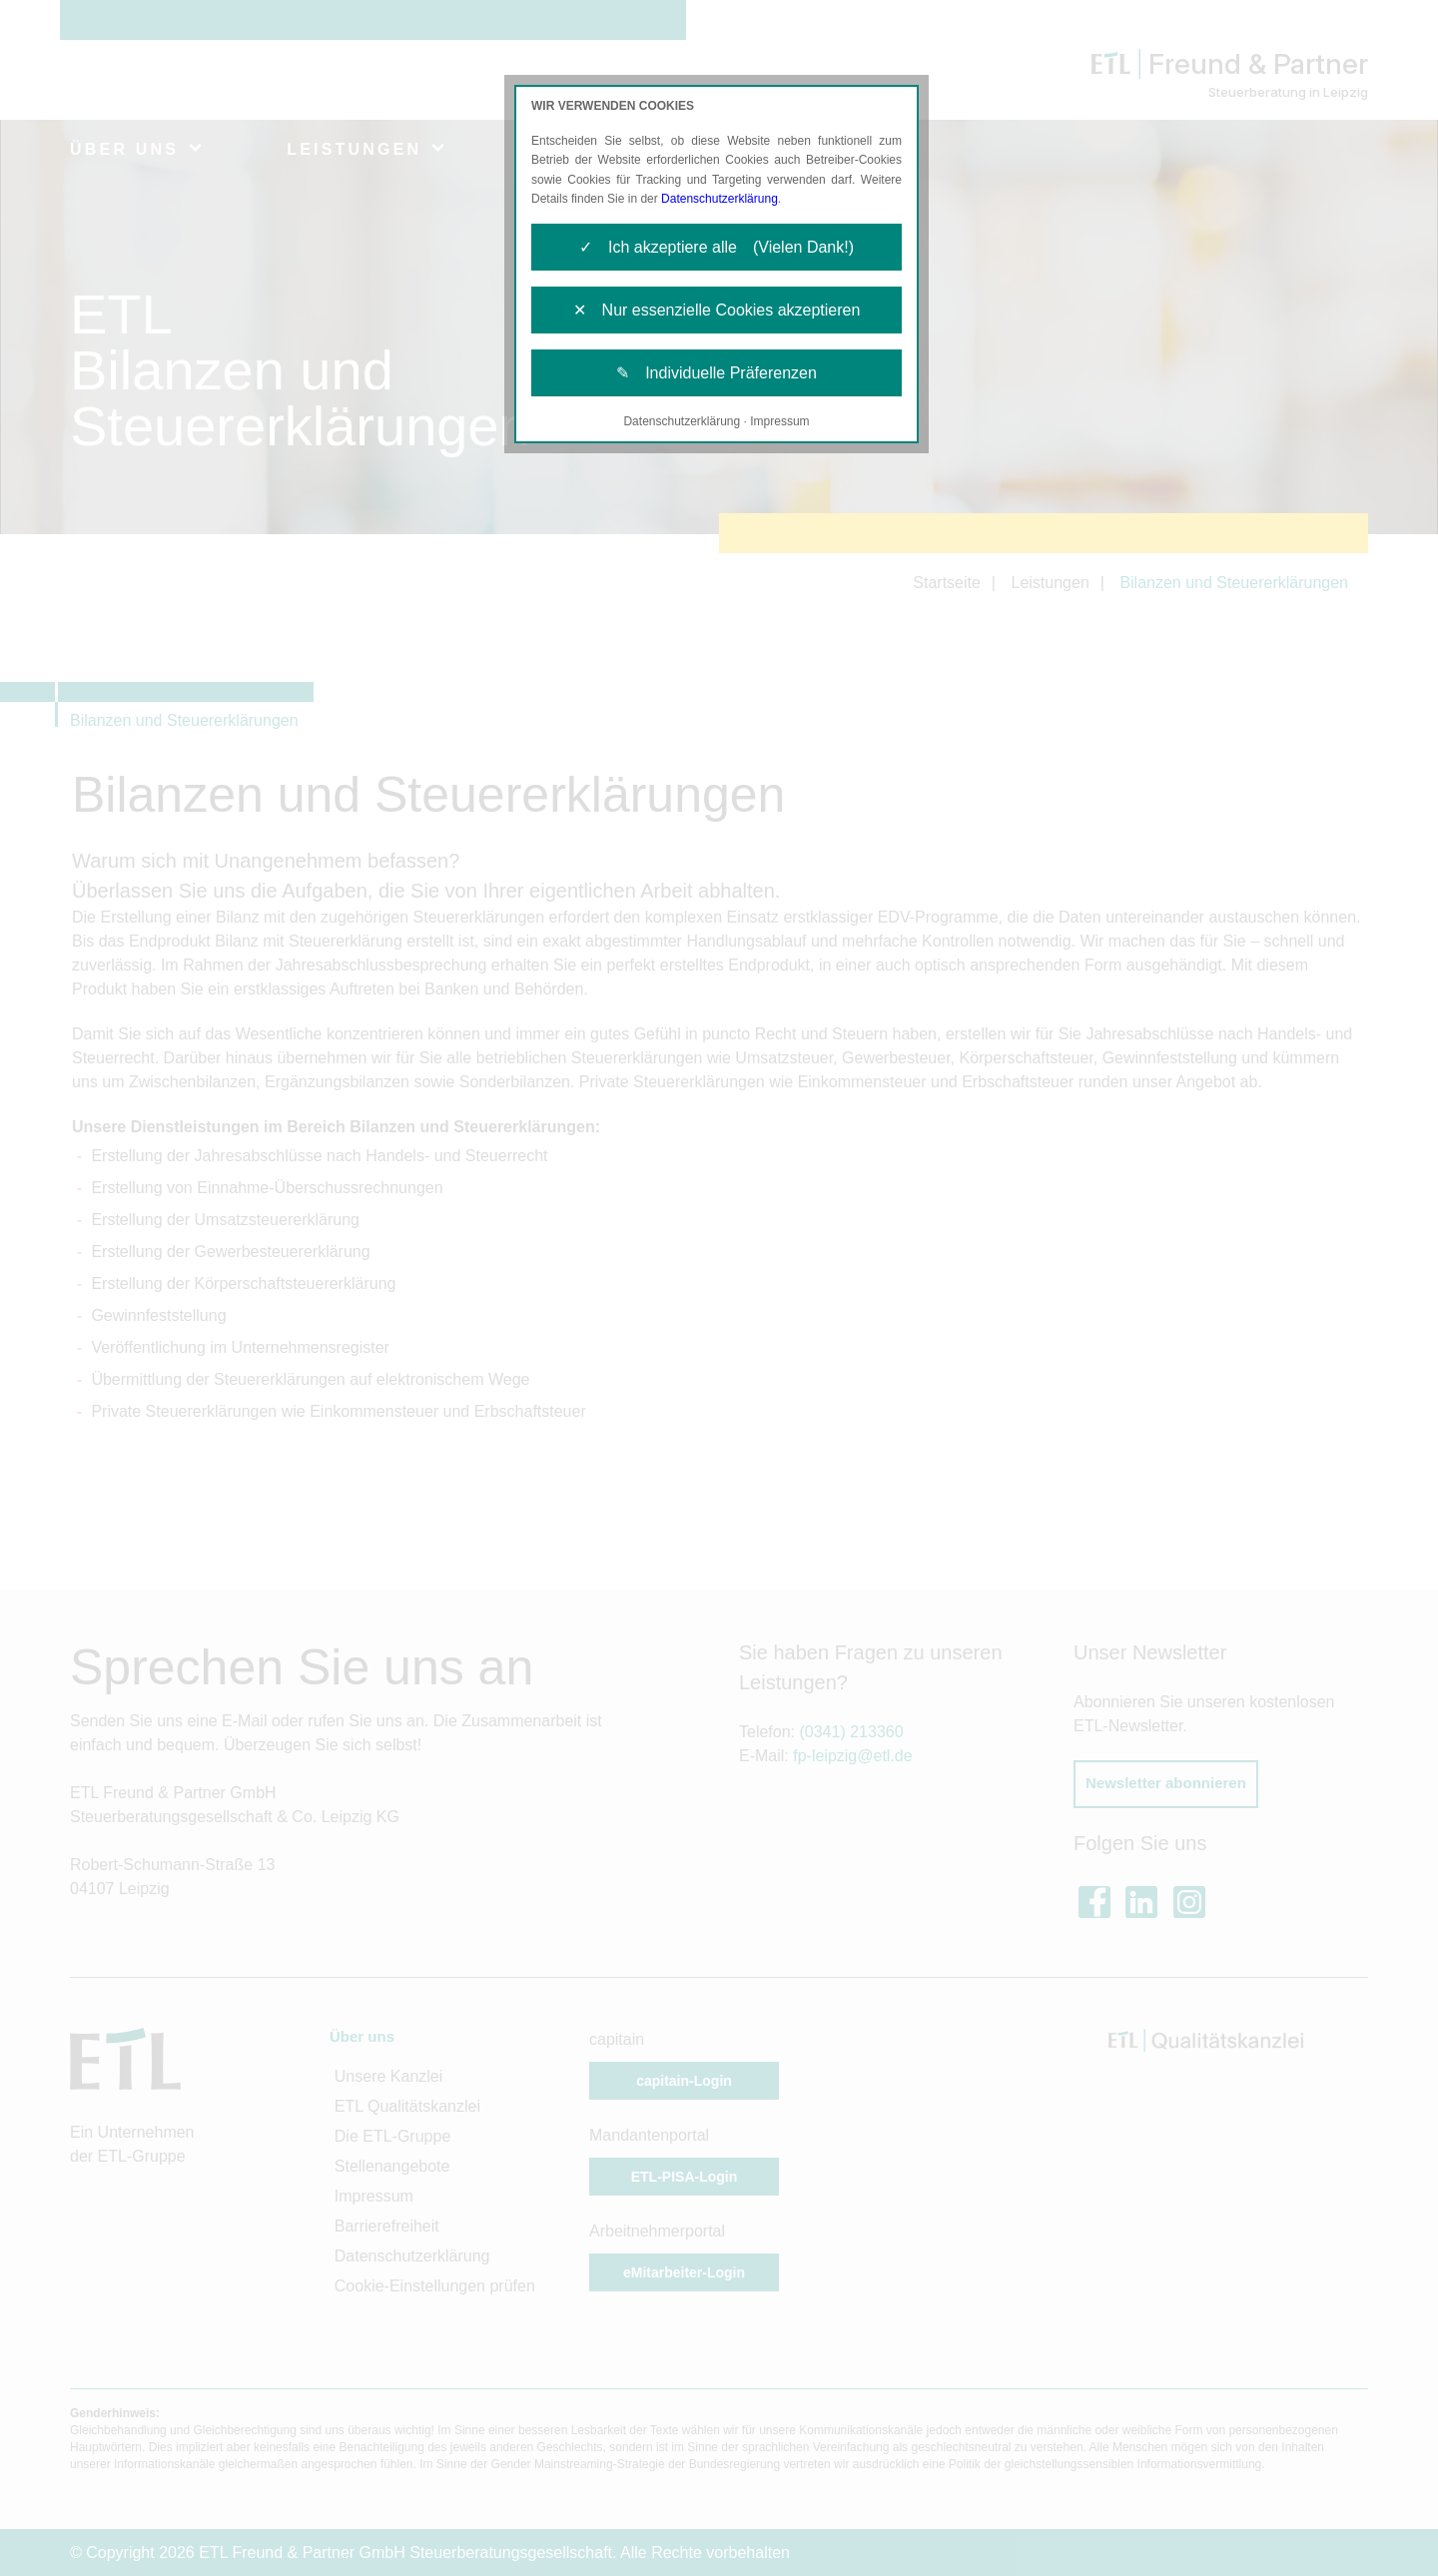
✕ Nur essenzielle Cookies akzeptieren (717, 310)
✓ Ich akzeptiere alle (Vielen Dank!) (716, 247)
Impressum (779, 421)
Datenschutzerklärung (719, 199)
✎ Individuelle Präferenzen (716, 372)
